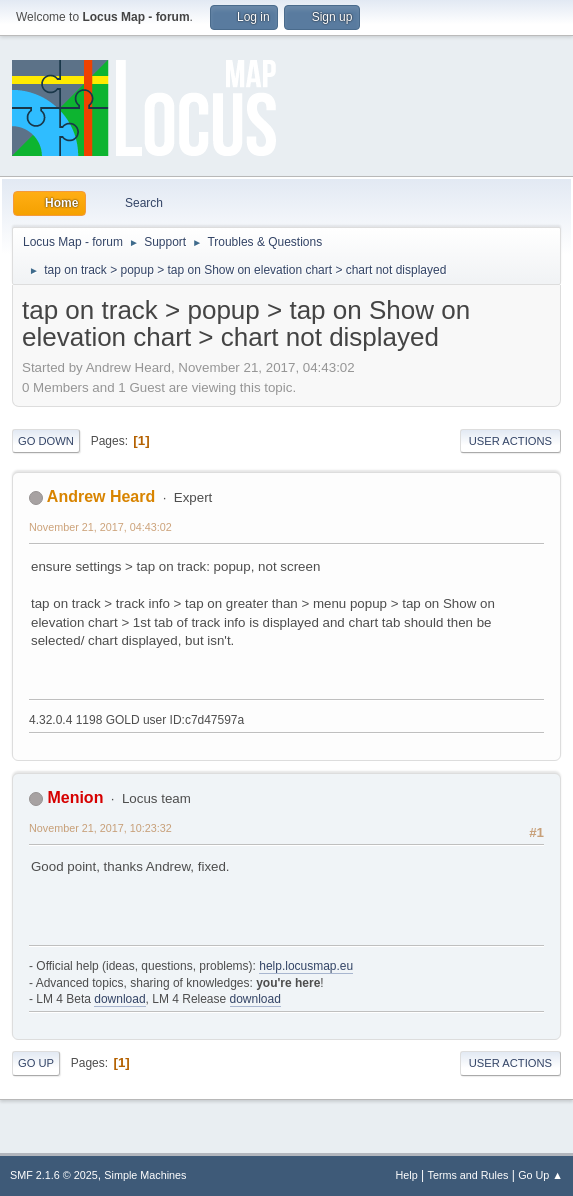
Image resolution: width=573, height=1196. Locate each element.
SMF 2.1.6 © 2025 (54, 1175)
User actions (510, 441)
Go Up (36, 1063)
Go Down (46, 441)
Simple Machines (145, 1175)
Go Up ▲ (540, 1175)
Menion (75, 797)
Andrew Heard (101, 496)
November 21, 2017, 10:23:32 (100, 828)
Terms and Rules (468, 1175)
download (119, 999)
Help (407, 1175)
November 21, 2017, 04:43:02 (100, 527)
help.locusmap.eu (306, 966)
